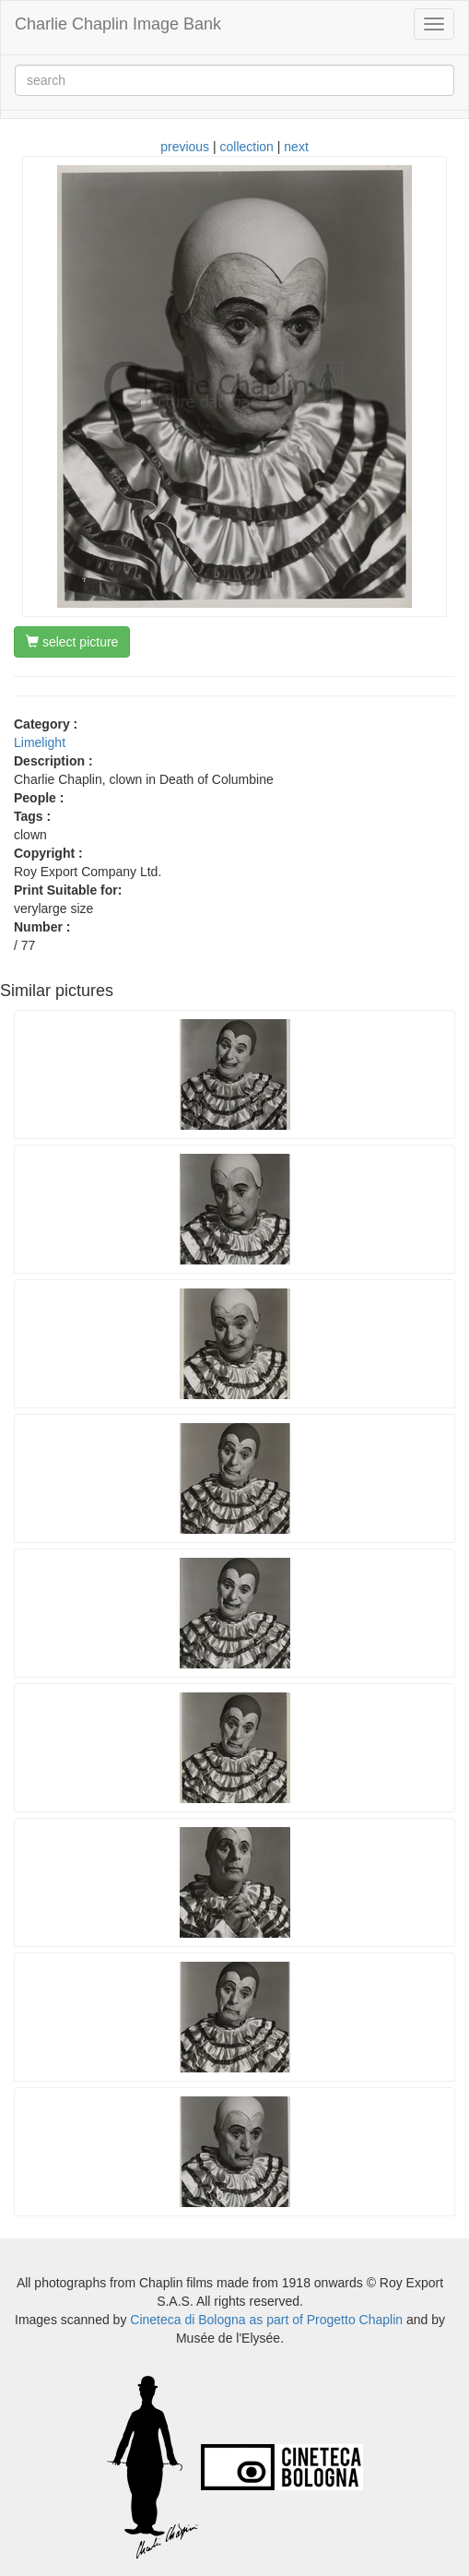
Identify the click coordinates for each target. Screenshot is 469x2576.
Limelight (39, 742)
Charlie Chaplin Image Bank (118, 24)
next (296, 146)
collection (247, 146)
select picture (72, 642)
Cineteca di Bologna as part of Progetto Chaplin (266, 2319)
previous (184, 146)
